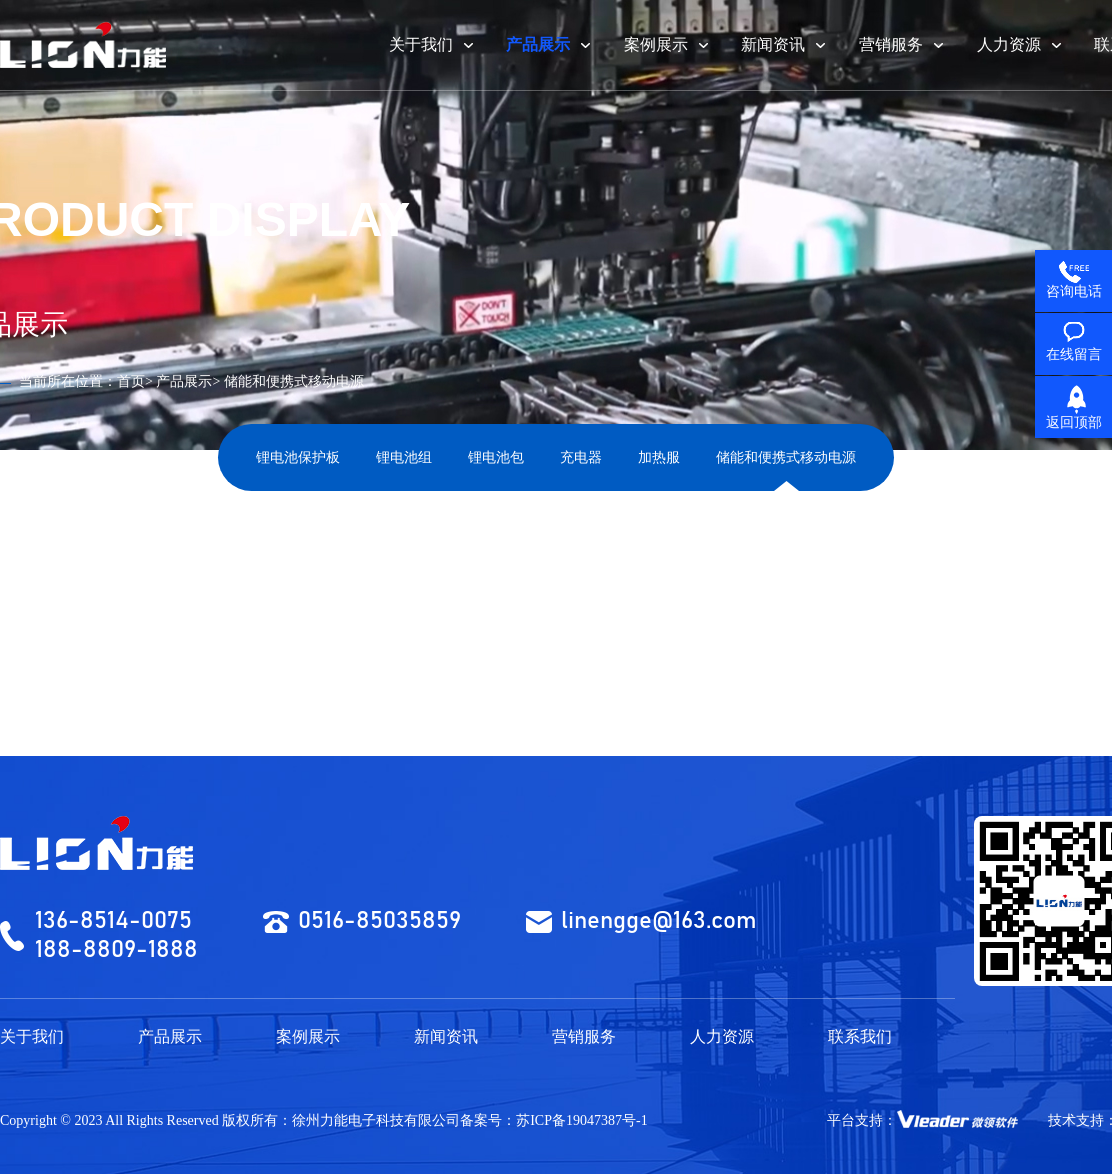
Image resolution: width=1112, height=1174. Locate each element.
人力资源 (722, 1036)
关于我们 (32, 1036)
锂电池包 (496, 457)
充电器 (581, 457)
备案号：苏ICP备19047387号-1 (553, 1120)
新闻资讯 (446, 1036)
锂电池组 (404, 457)
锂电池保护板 (298, 457)
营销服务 (584, 1036)
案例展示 (308, 1036)
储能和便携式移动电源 (786, 457)
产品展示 (184, 381)
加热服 (659, 457)
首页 (131, 381)
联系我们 (860, 1036)
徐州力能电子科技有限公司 (376, 1120)
